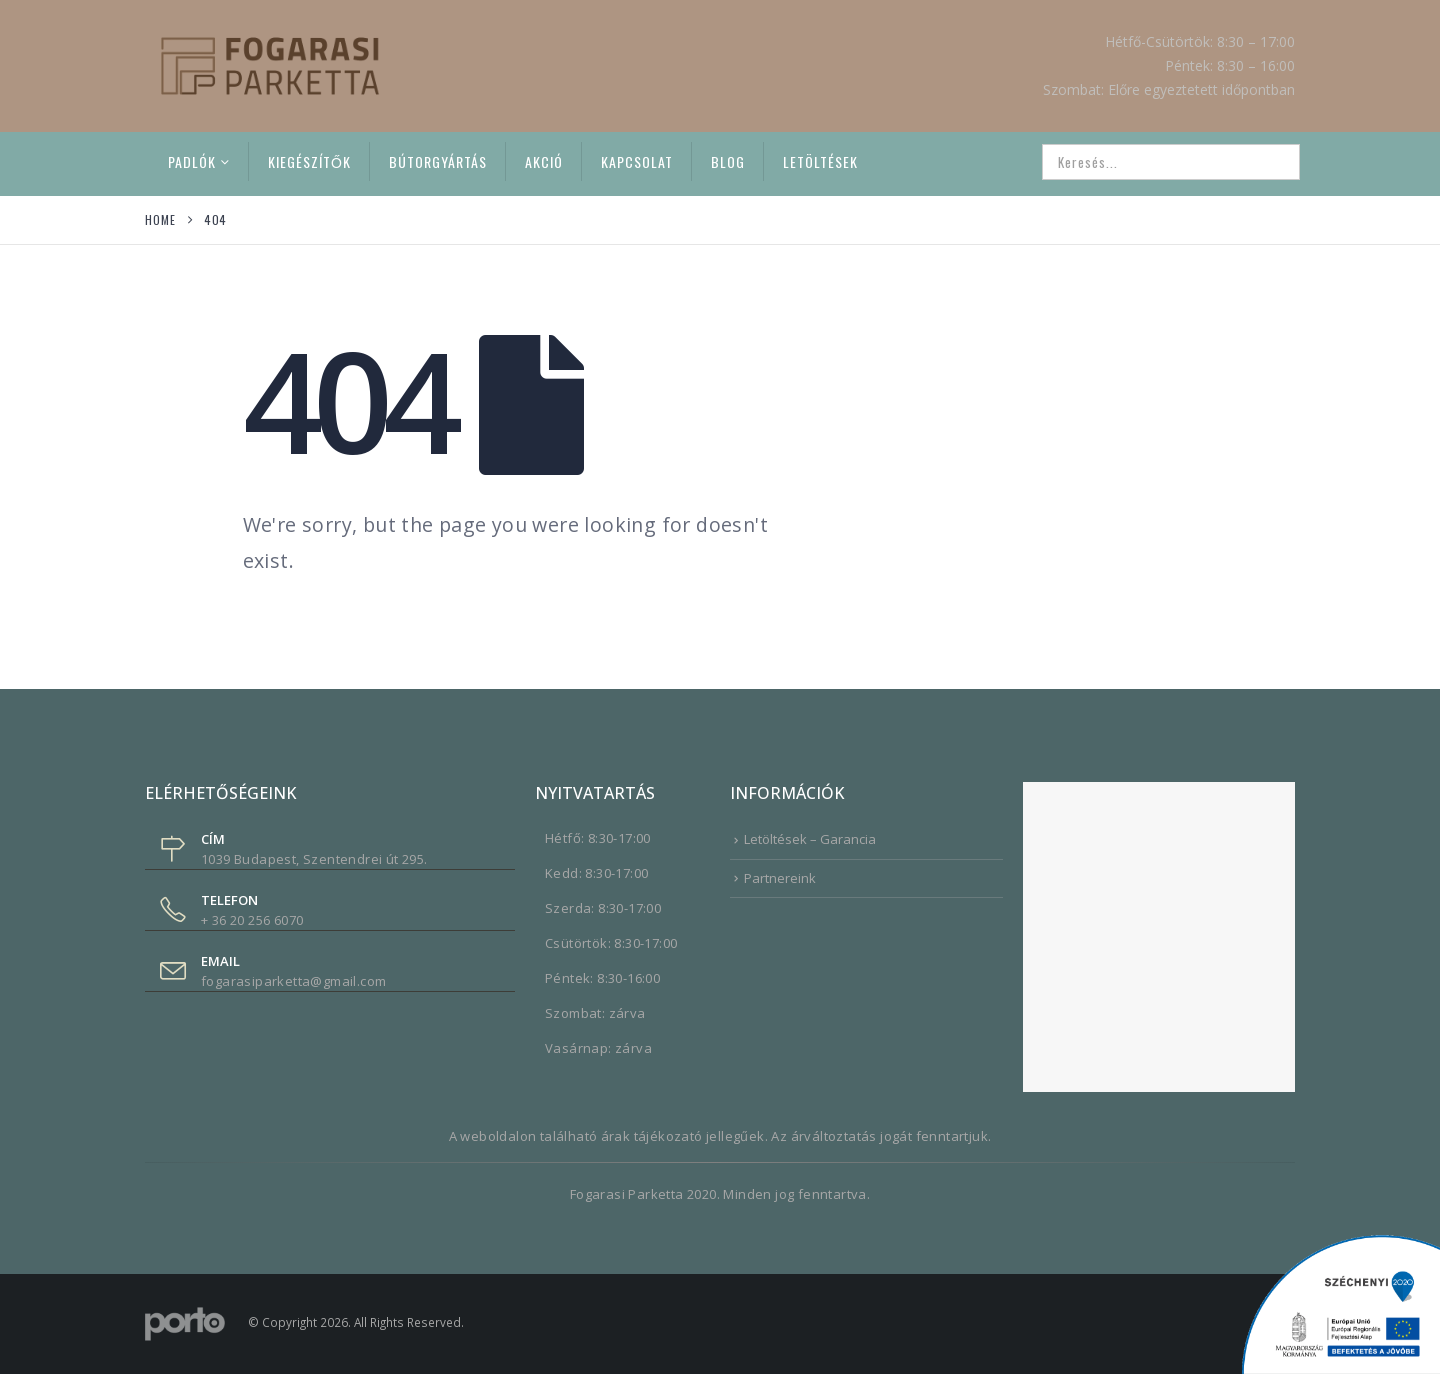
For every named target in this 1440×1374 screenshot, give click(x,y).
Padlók (192, 161)
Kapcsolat (637, 161)
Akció (544, 161)
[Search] (1271, 162)
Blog (728, 161)
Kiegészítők (309, 161)
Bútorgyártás (438, 161)
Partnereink (780, 878)
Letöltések (820, 161)
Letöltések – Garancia (810, 839)
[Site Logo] (270, 65)
